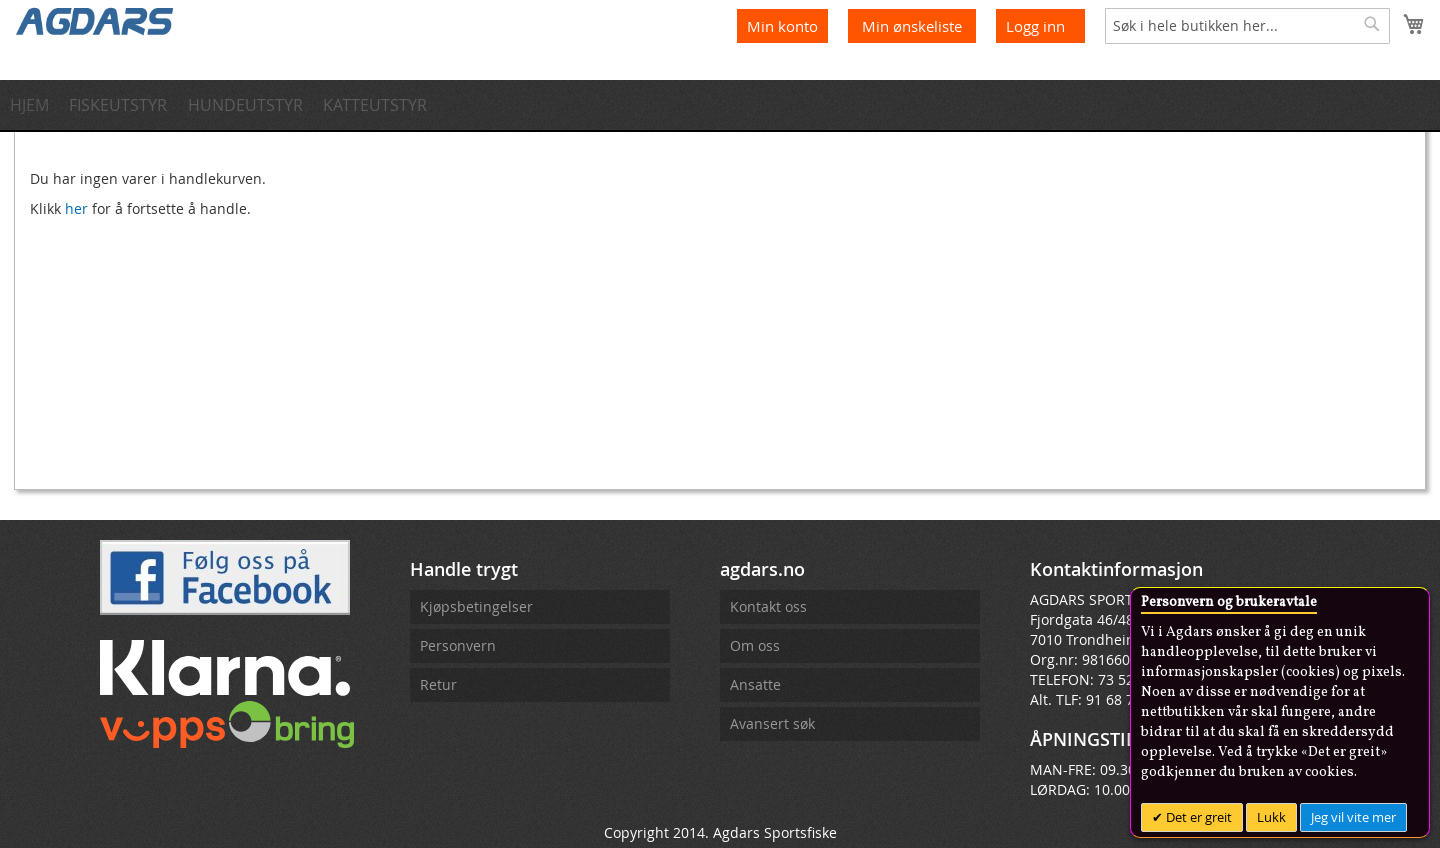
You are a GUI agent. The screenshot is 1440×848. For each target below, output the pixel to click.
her (76, 208)
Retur (438, 684)
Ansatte (755, 684)
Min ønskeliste (914, 26)
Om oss (755, 645)
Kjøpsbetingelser (476, 606)
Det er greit (1197, 817)
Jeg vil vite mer (1353, 817)
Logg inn (1035, 26)
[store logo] (95, 20)
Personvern (458, 645)
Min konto (782, 26)
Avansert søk (772, 723)
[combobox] (1247, 26)
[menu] (720, 105)
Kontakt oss (768, 606)
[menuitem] (35, 105)
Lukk (1271, 817)
